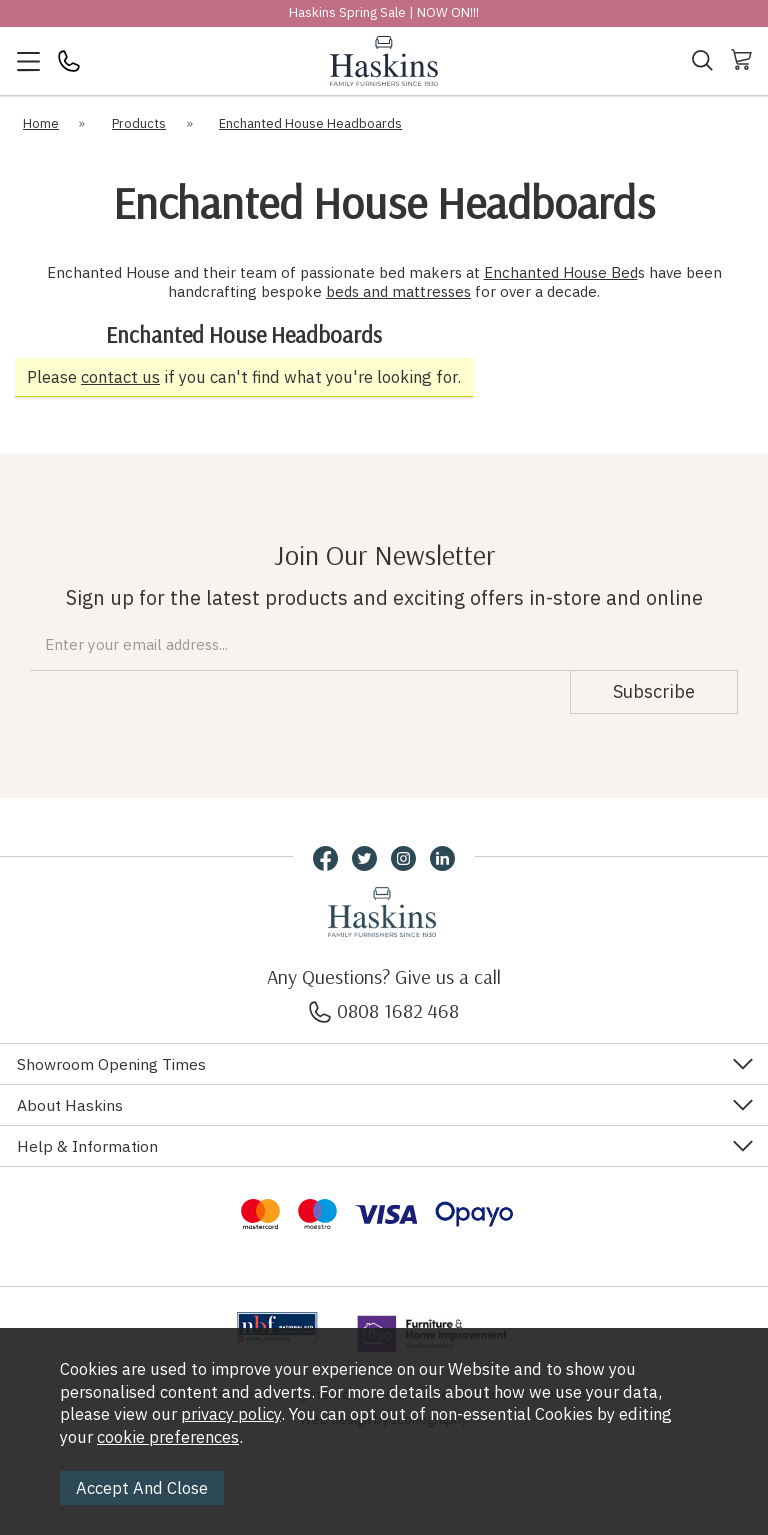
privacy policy (231, 1414)
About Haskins (70, 1105)
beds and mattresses (398, 291)
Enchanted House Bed (561, 272)
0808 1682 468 (384, 1010)
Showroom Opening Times (111, 1064)
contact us (120, 377)
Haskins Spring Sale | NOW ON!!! (384, 12)
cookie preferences (168, 1437)
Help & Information (87, 1146)
